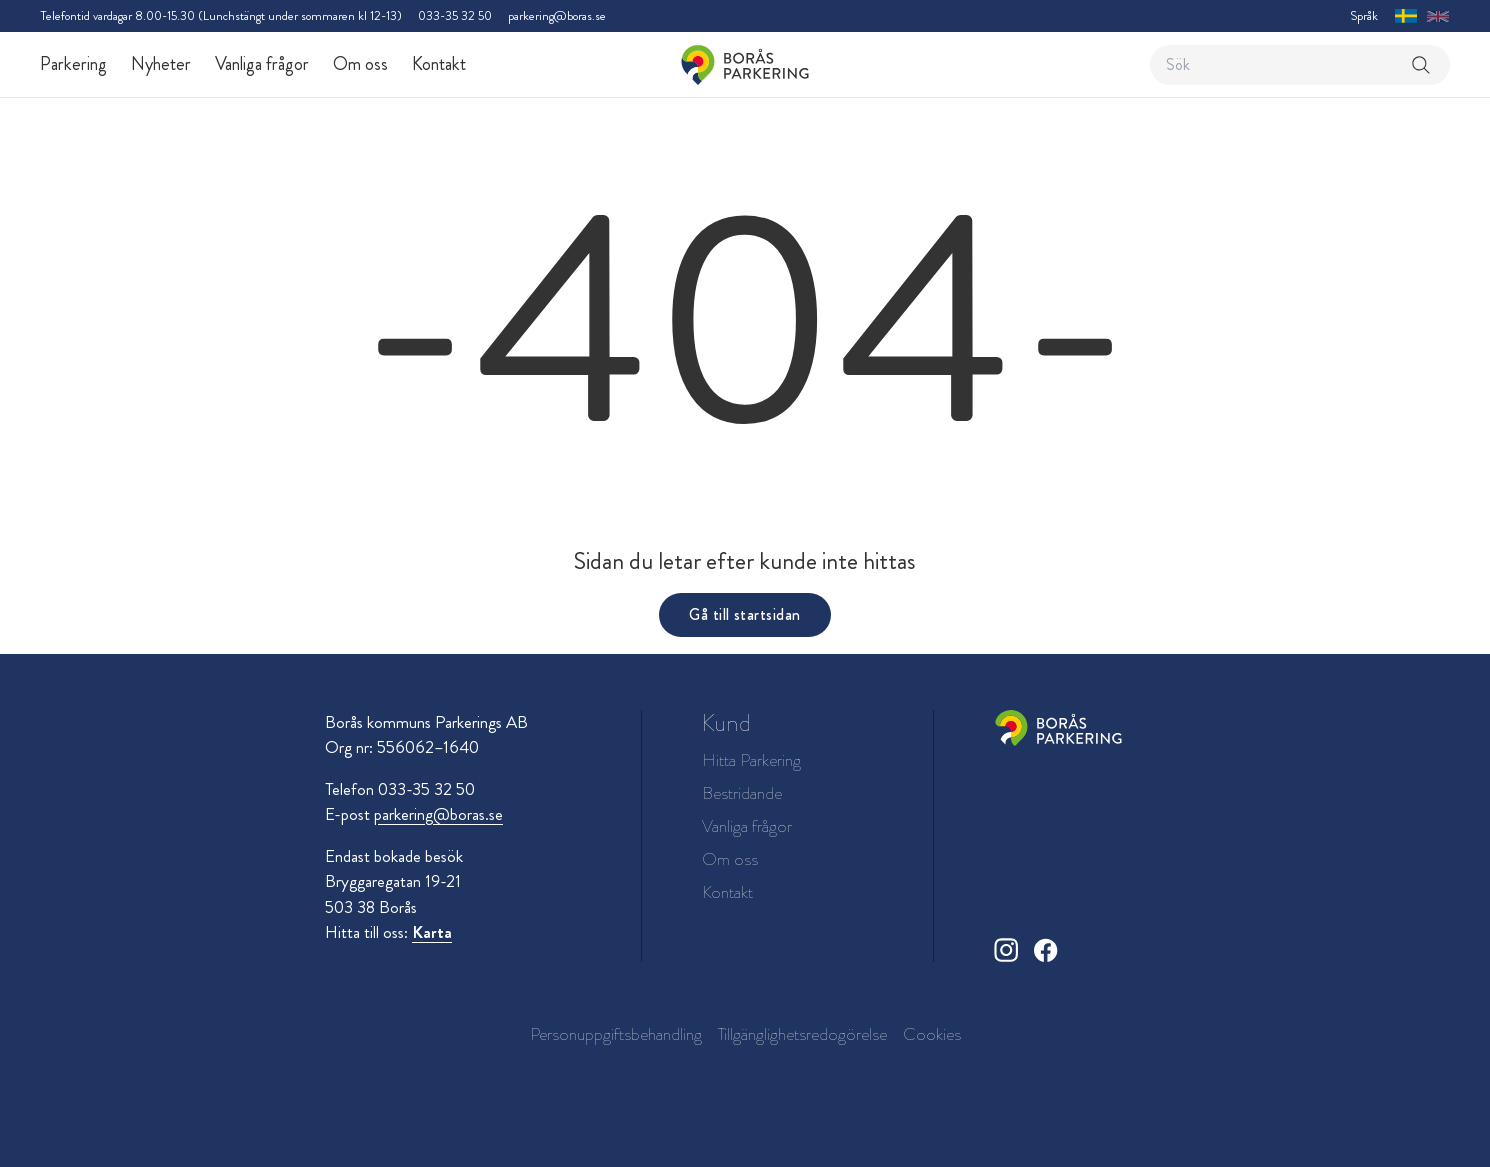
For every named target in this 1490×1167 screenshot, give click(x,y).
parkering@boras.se (557, 15)
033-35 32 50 (455, 15)
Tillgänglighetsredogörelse (802, 1034)
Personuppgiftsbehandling (616, 1034)
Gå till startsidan (744, 614)
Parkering (73, 64)
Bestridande (742, 793)
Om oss (360, 64)
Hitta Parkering (751, 760)
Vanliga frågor (262, 64)
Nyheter (161, 64)
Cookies (932, 1034)
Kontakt (439, 64)
